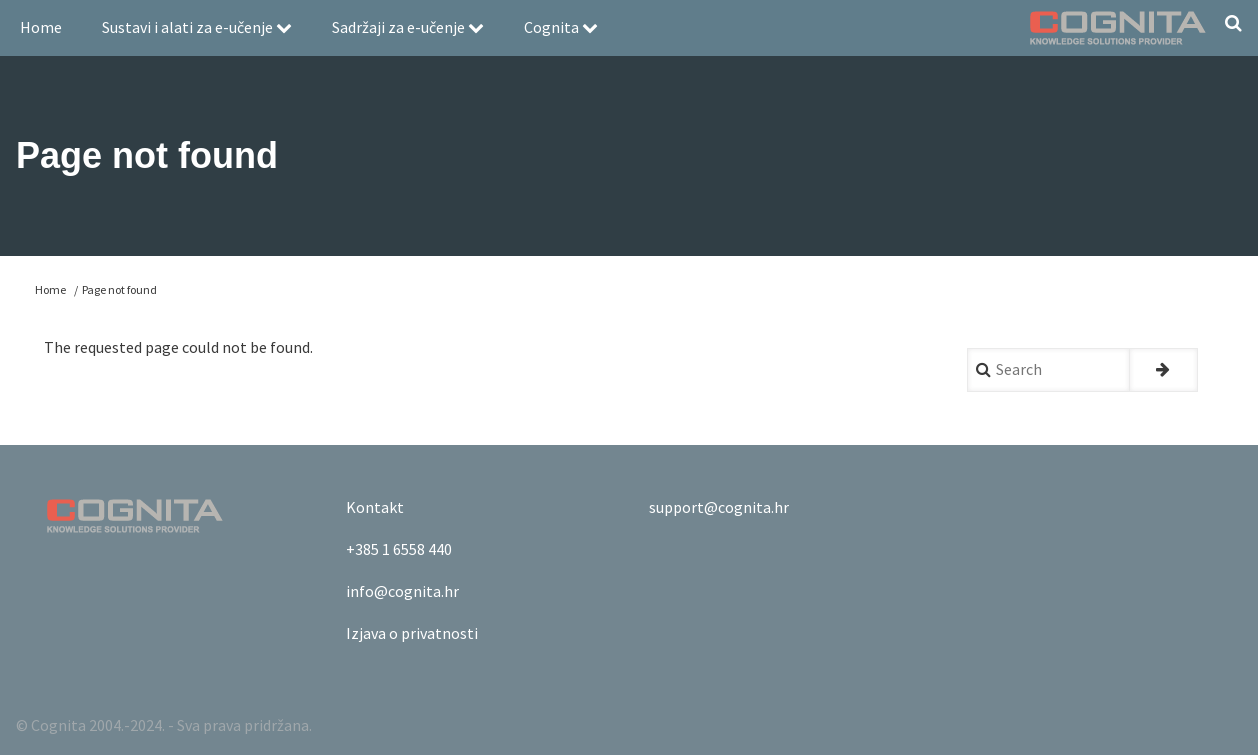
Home (50, 289)
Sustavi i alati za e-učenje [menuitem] (197, 27)
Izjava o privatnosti (412, 633)
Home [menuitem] (41, 27)
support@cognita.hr (719, 507)
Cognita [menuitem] (561, 27)
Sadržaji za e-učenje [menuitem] (408, 27)
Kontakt (375, 507)
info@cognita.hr (402, 591)
